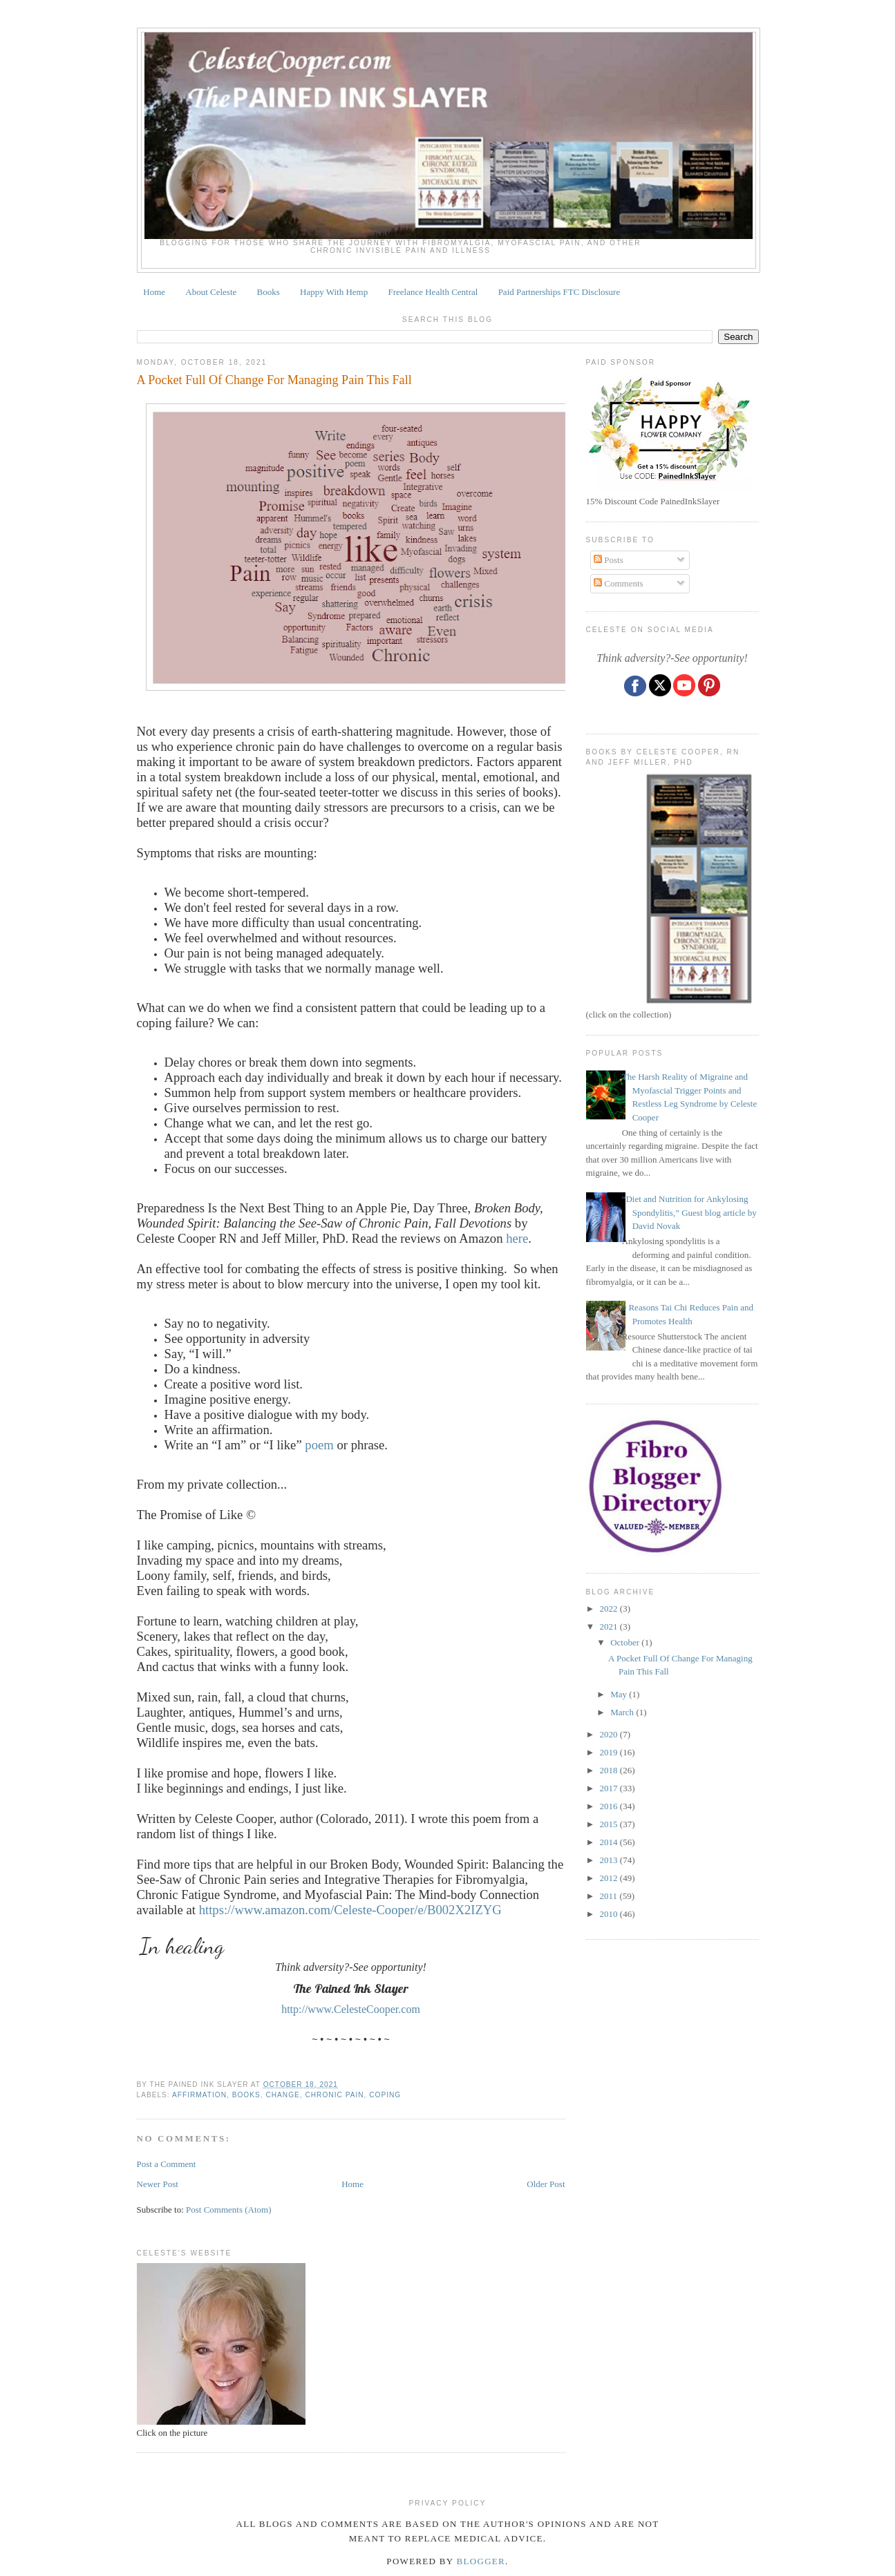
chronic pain (334, 2095)
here (517, 1238)
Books (268, 292)
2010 (610, 1914)
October (625, 1642)
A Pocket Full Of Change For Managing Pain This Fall (274, 380)
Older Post (546, 2184)
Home (154, 292)
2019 (610, 1752)
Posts (608, 560)
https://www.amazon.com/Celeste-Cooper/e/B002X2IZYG (350, 1909)
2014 (610, 1842)
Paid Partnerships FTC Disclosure (559, 292)
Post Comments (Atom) (229, 2209)
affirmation (199, 2095)
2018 (610, 1770)
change (282, 2095)
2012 (610, 1878)
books (246, 2095)
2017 (610, 1788)
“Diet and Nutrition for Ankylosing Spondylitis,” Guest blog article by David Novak (689, 1212)
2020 (610, 1734)
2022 (610, 1608)
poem (319, 1445)
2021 (610, 1626)
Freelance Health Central (433, 292)
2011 (610, 1896)
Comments (618, 583)
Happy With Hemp (334, 292)
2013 (610, 1860)
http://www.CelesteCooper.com (350, 2009)
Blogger (481, 2561)
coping (385, 2095)
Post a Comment (166, 2164)
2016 (610, 1806)
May (619, 1694)
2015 (610, 1824)
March (623, 1712)
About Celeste (210, 292)
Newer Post (157, 2184)
